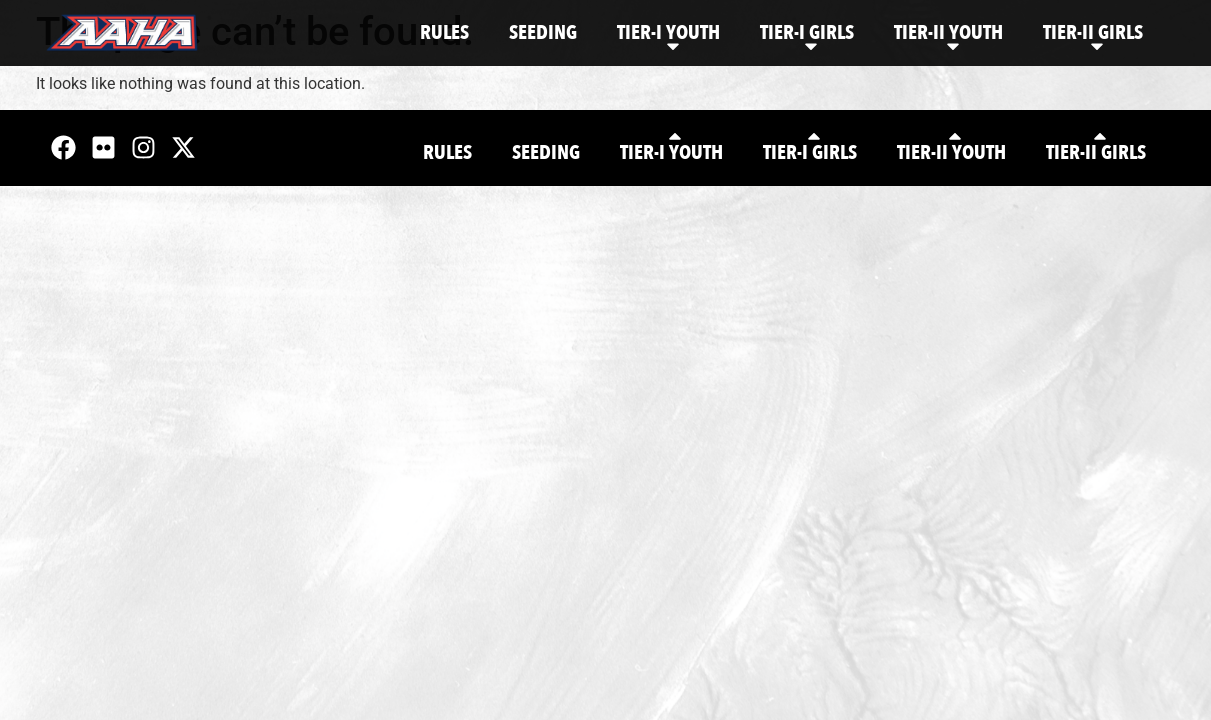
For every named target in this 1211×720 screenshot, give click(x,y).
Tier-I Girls (807, 37)
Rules (444, 32)
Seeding (543, 32)
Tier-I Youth (668, 37)
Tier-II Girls (1093, 37)
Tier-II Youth (948, 37)
